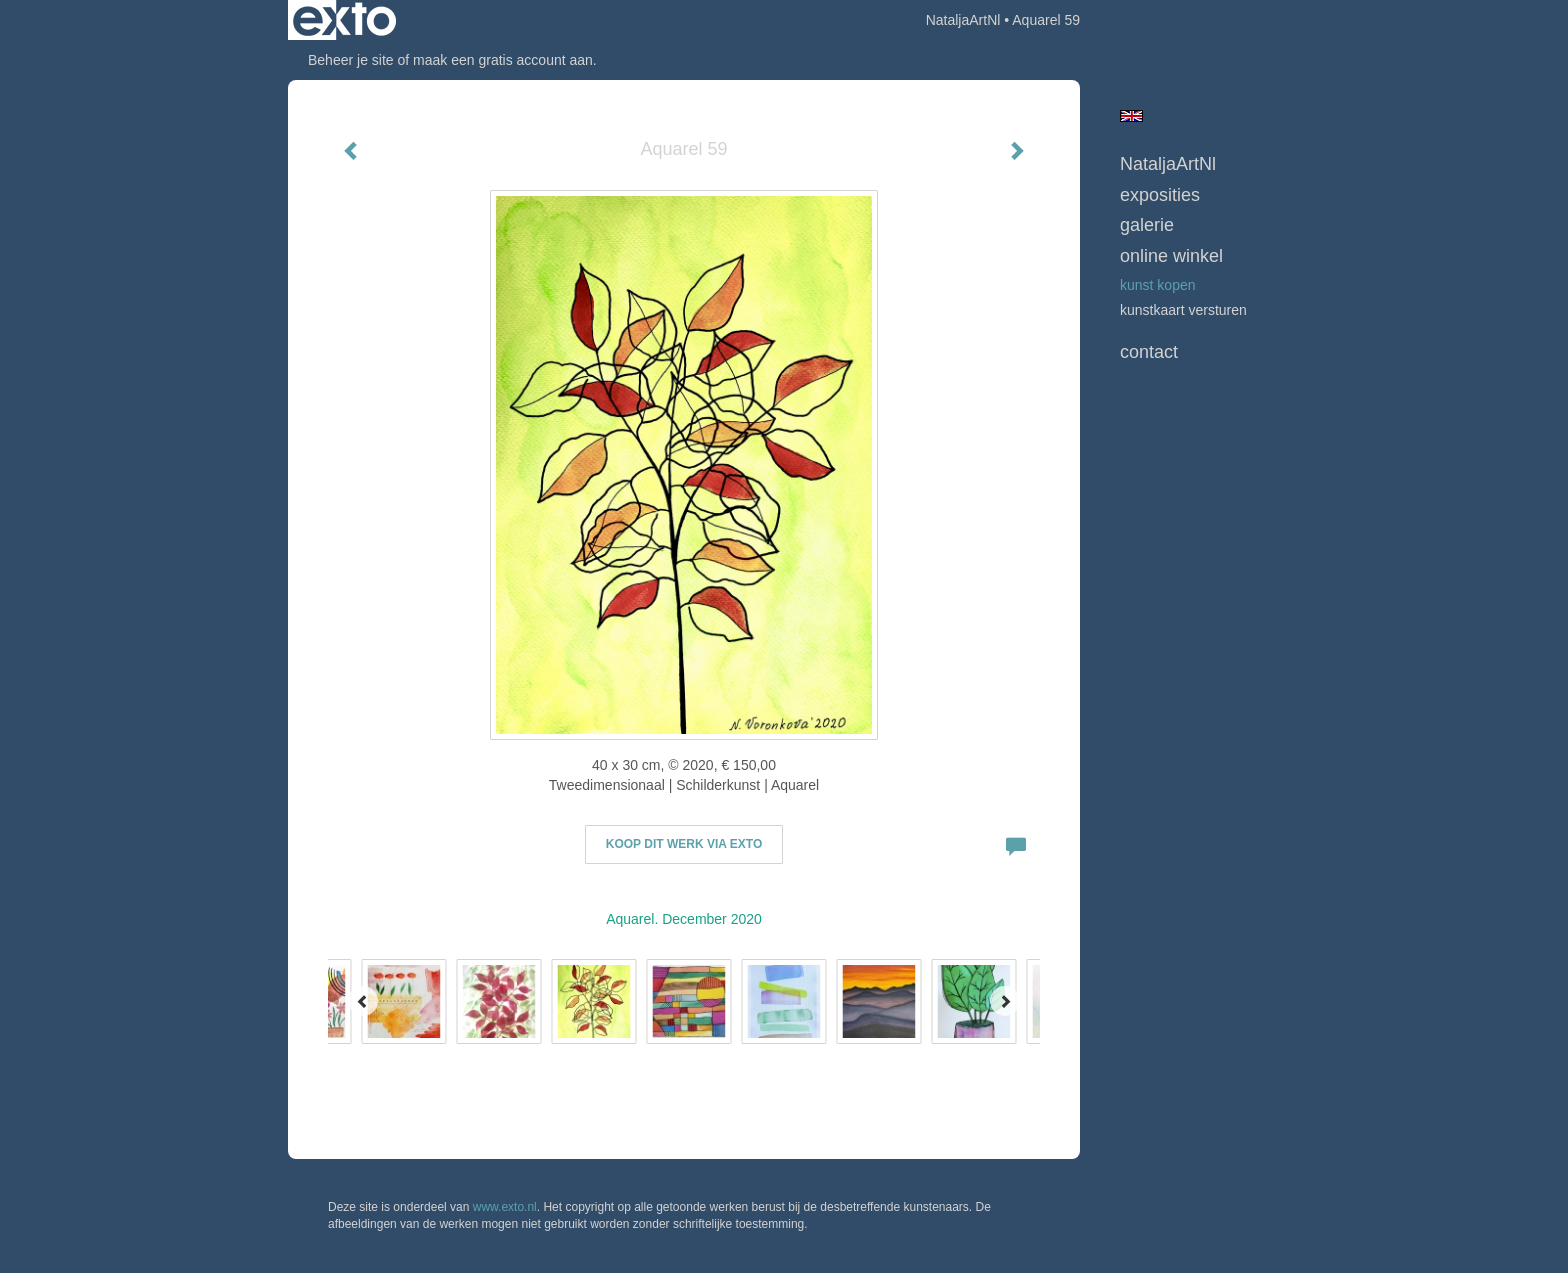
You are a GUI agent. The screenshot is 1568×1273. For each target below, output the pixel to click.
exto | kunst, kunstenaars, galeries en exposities (344, 20)
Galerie (1147, 225)
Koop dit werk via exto (684, 844)
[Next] (1005, 1001)
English (1131, 116)
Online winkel (1171, 256)
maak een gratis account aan (503, 60)
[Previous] (363, 1001)
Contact (1149, 352)
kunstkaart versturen (1183, 310)
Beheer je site (351, 60)
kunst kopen (1158, 285)
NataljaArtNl (963, 20)
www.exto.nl (505, 1207)
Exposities (1160, 195)
